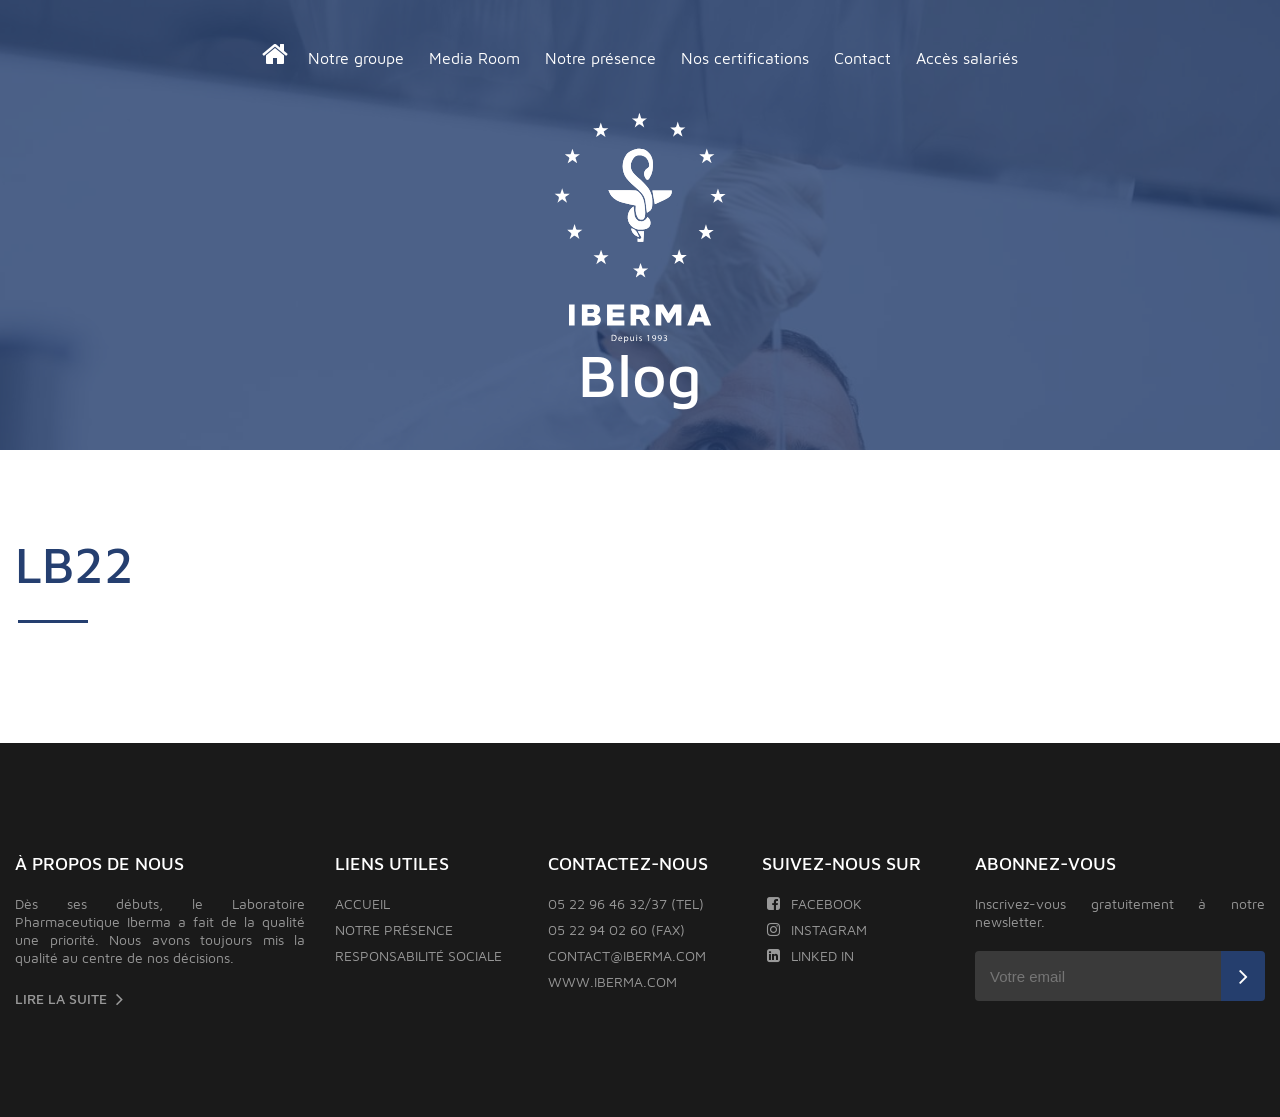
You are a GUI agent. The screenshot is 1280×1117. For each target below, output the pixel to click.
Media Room (474, 58)
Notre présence (600, 58)
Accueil (362, 903)
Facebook (814, 903)
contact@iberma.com (627, 955)
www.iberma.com (612, 981)
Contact (862, 58)
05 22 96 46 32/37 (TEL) (626, 903)
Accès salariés (967, 58)
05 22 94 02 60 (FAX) (616, 929)
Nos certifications (745, 58)
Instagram (817, 929)
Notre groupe (356, 58)
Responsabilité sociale (418, 955)
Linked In (810, 955)
